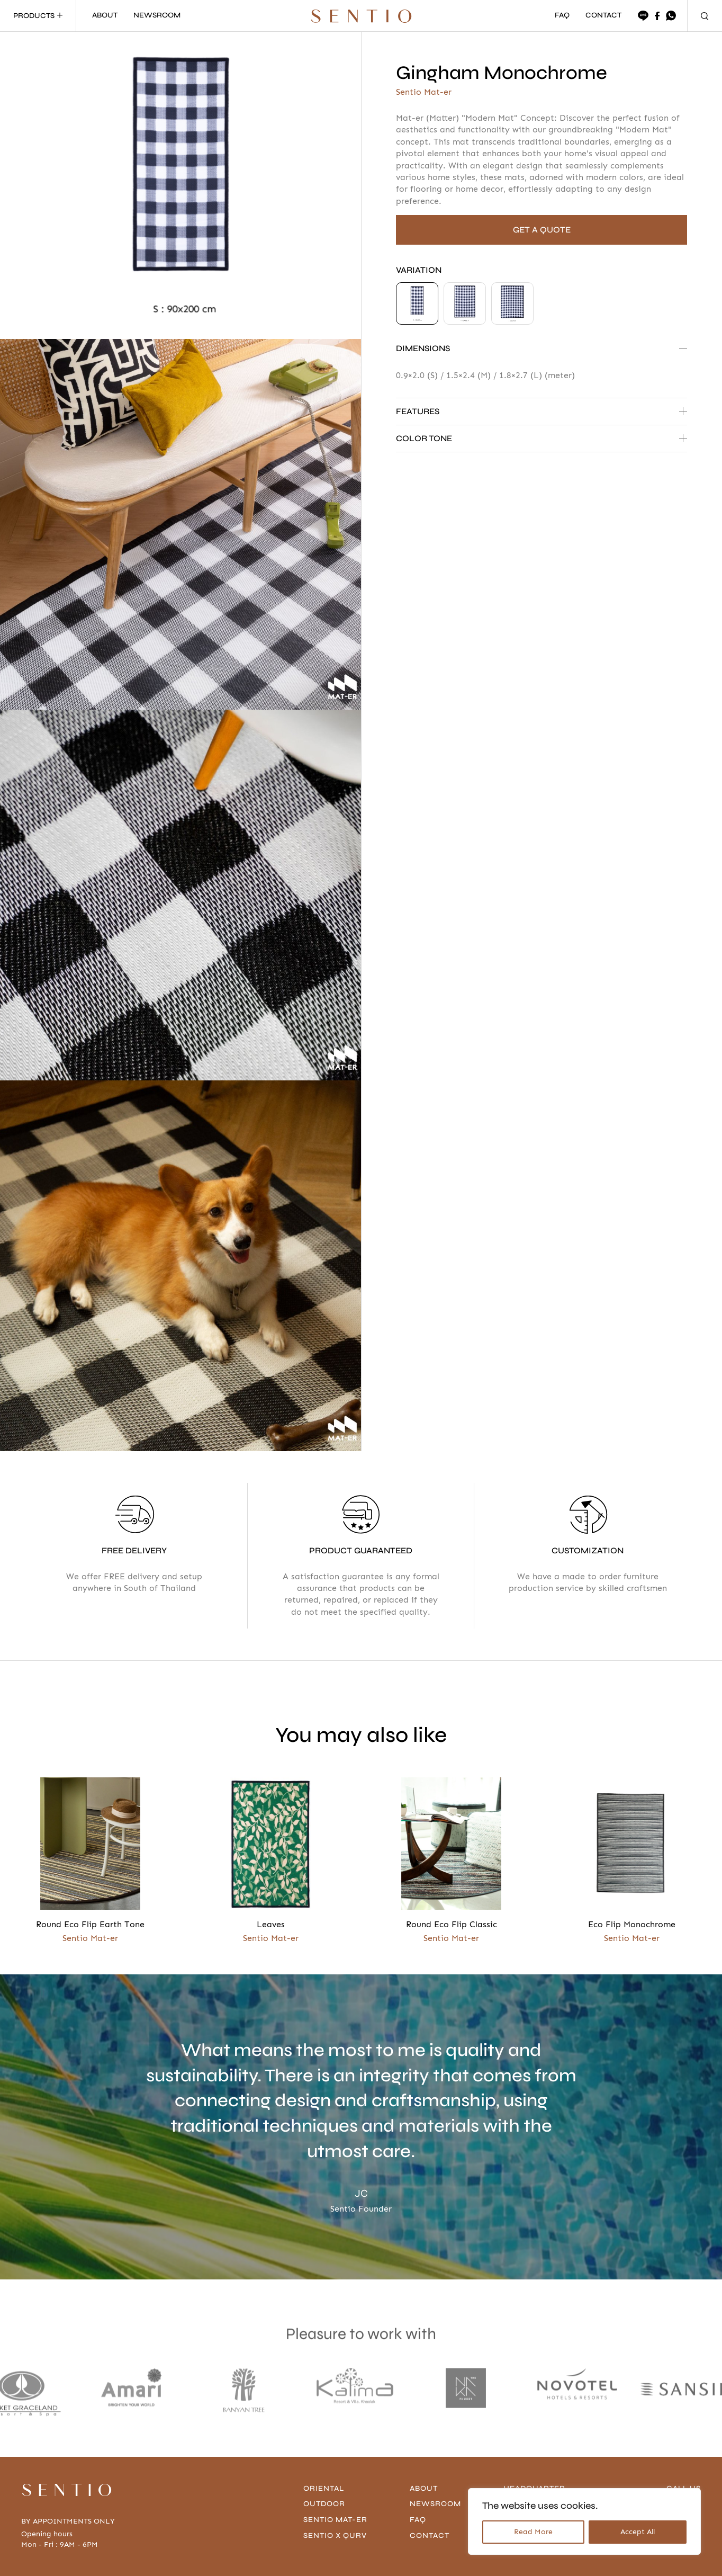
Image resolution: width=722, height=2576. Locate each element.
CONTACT (603, 16)
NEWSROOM (156, 16)
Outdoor (326, 2453)
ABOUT (105, 16)
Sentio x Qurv (336, 2485)
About (425, 2438)
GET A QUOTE (542, 230)
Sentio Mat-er (337, 2469)
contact (431, 2485)
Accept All (637, 2531)
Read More (533, 2531)
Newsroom (437, 2453)
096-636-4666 (673, 2454)
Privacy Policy (136, 2559)
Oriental (325, 2438)
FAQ (562, 16)
